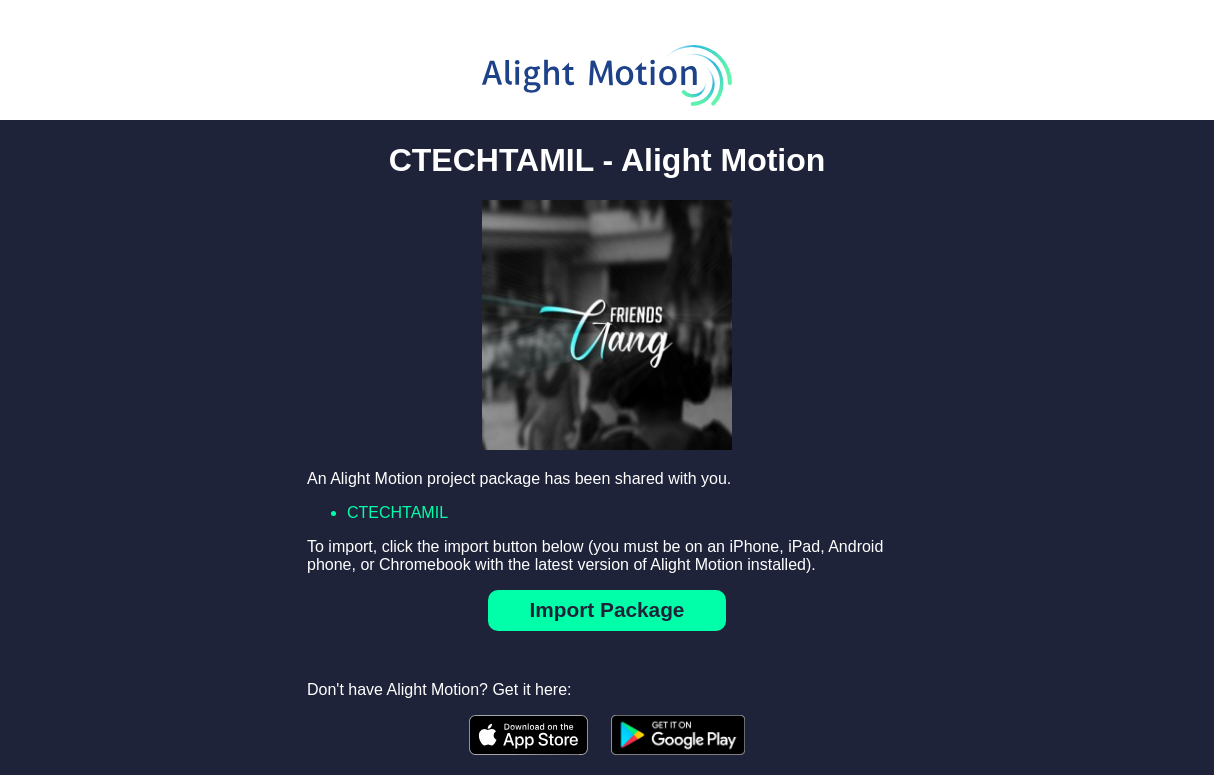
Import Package (607, 609)
